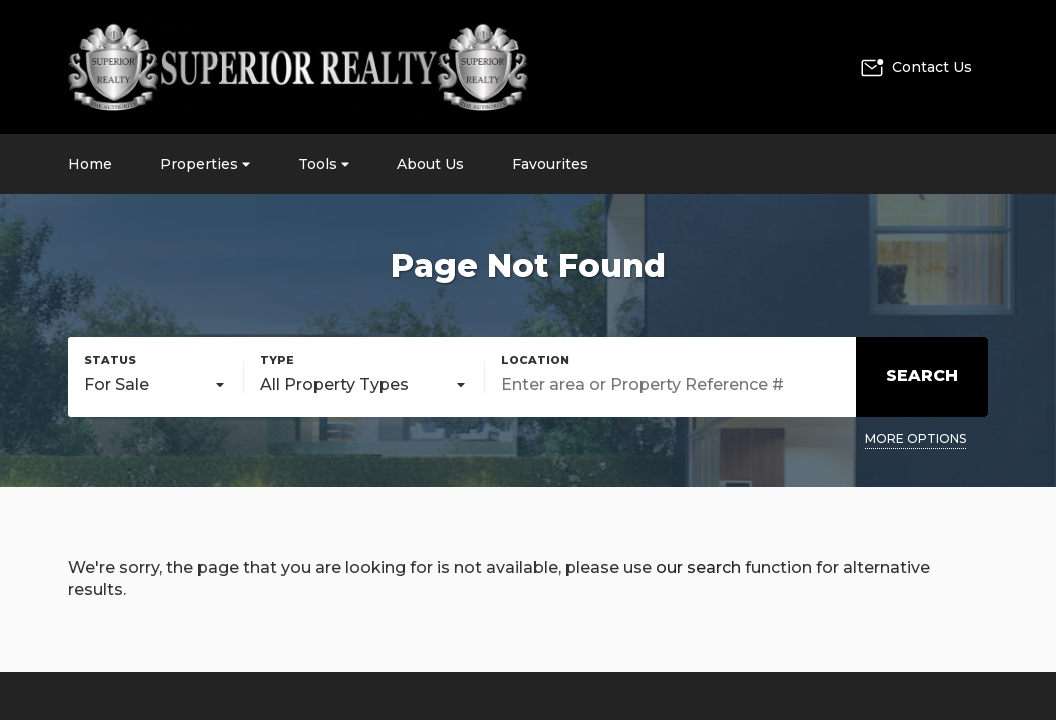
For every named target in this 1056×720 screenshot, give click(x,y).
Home (90, 164)
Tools (323, 164)
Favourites (550, 164)
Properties (205, 164)
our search (698, 567)
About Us (430, 164)
